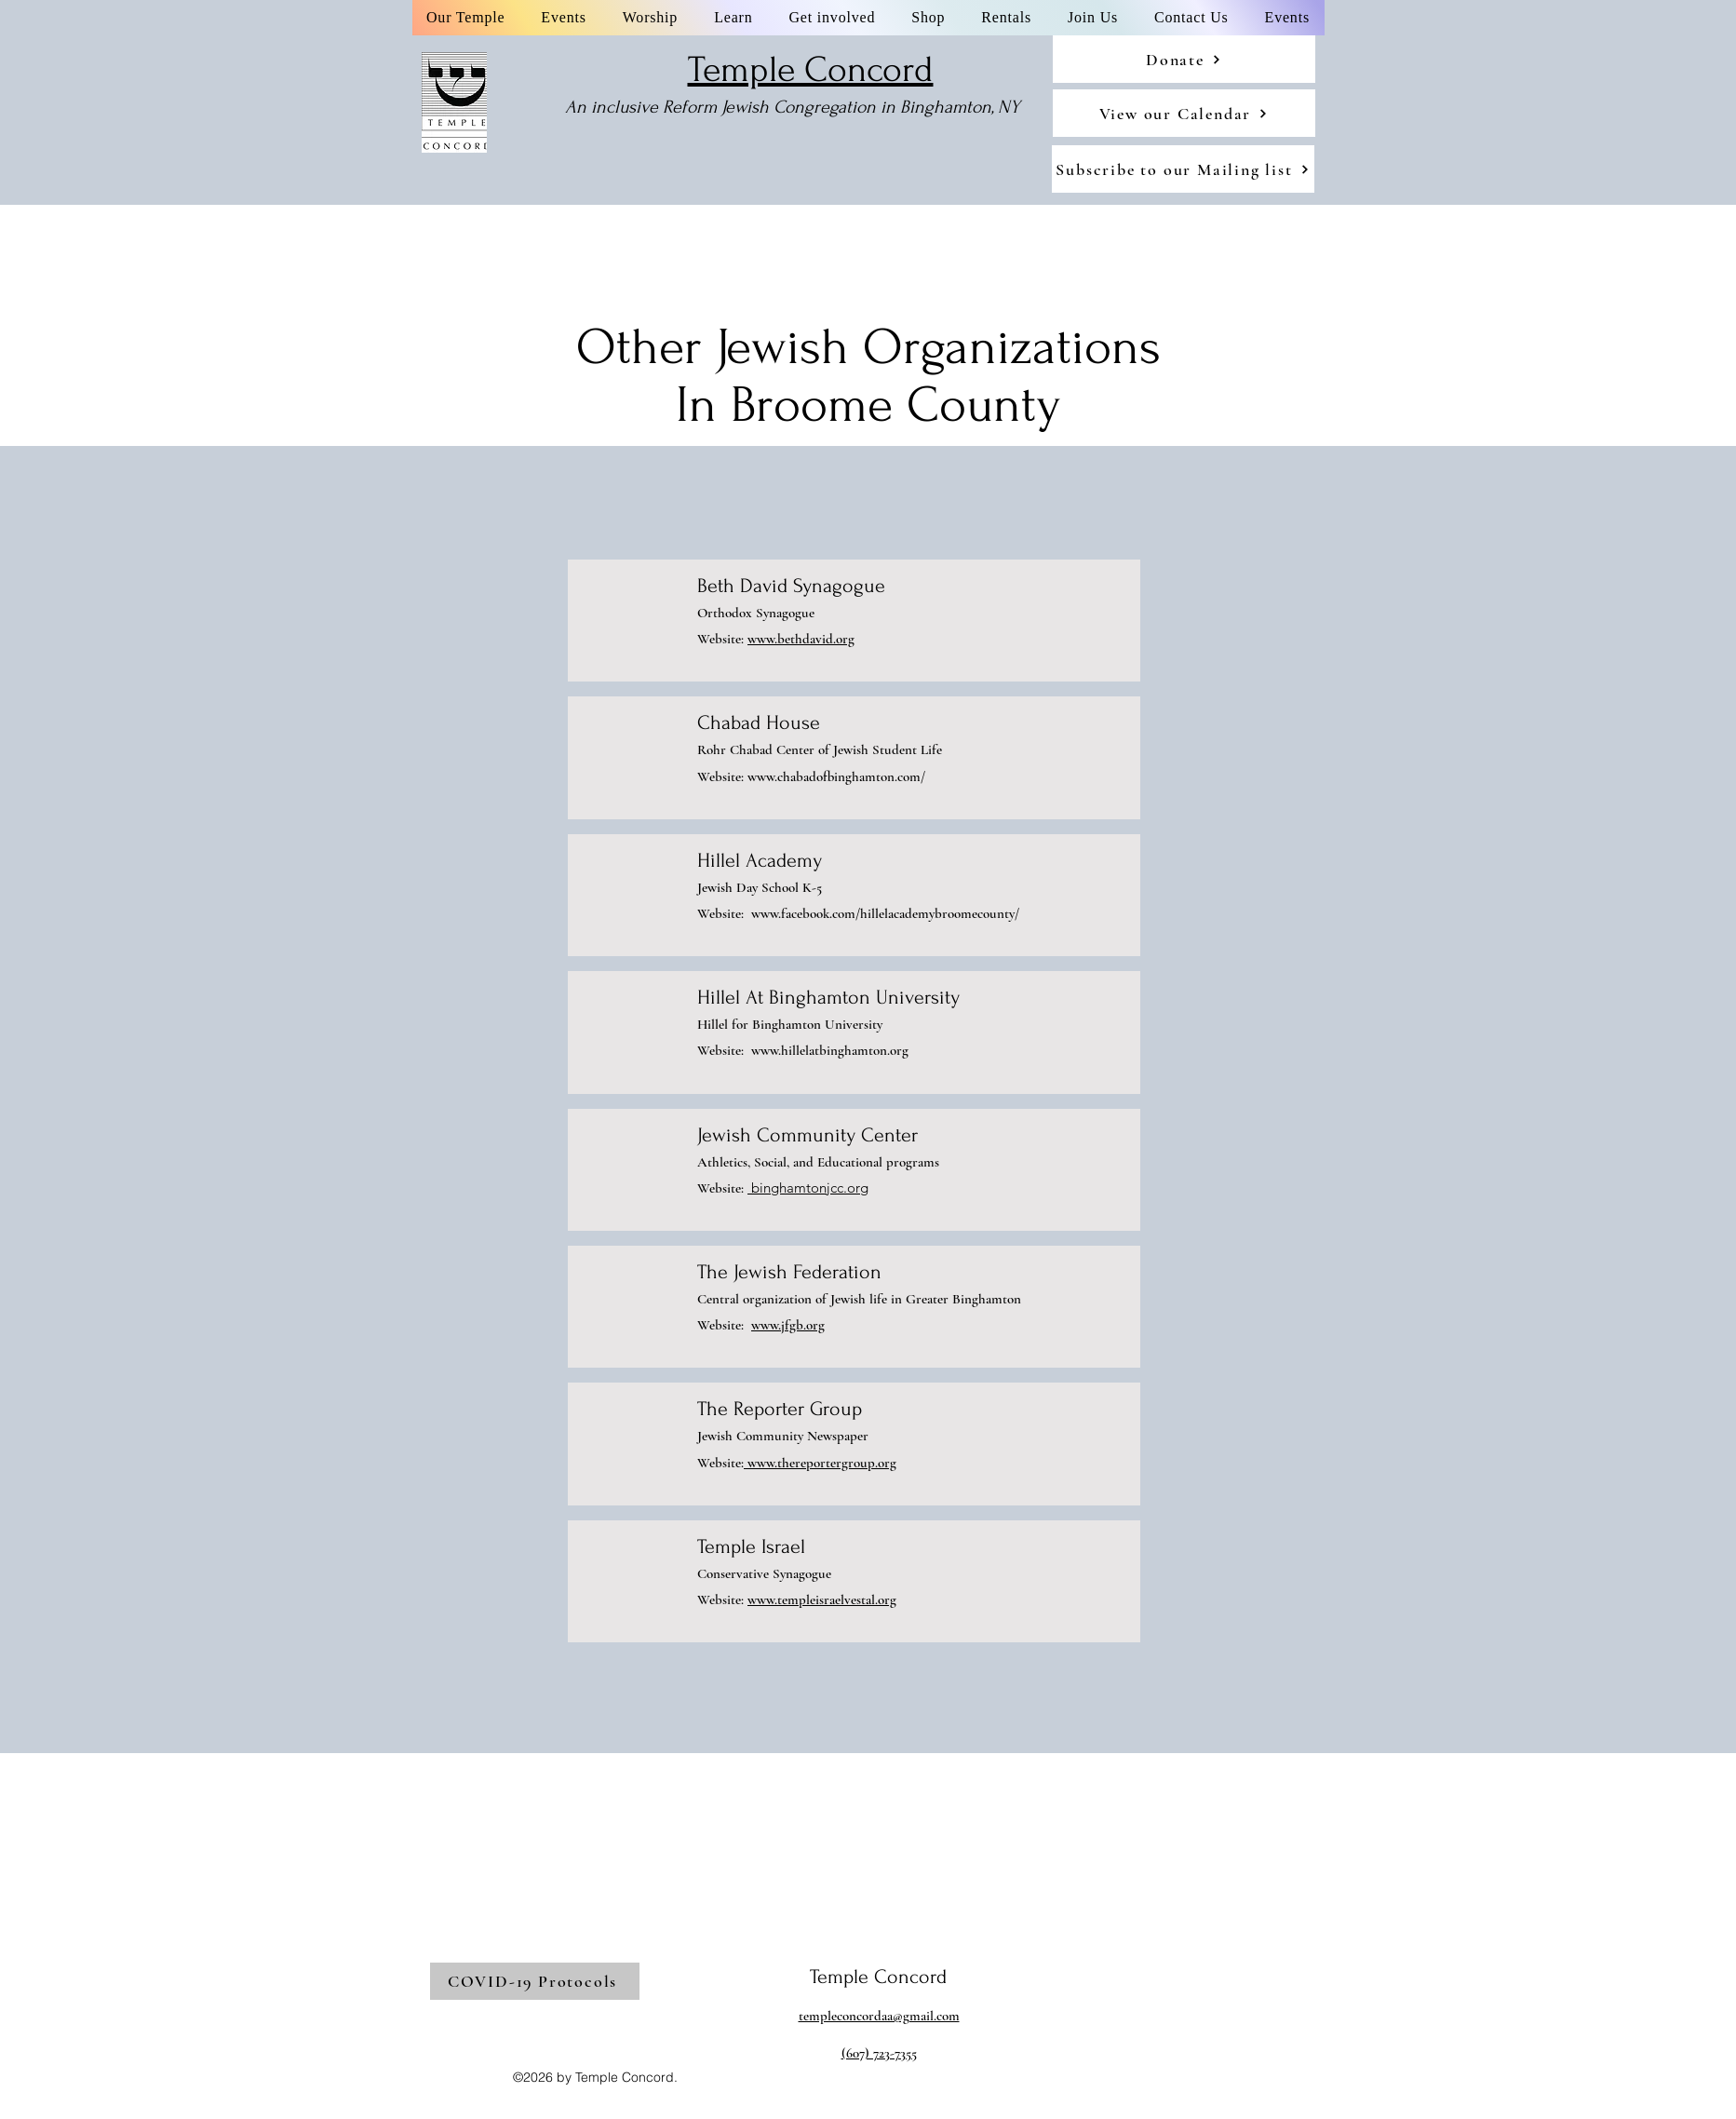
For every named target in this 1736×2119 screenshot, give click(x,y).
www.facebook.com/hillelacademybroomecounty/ (885, 913)
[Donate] (1184, 59)
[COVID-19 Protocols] (534, 1981)
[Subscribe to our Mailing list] (1183, 169)
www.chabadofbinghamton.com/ (836, 776)
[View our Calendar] (1184, 113)
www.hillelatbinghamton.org (829, 1050)
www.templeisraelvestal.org (821, 1599)
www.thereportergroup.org (820, 1462)
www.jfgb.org (788, 1324)
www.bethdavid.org (801, 638)
